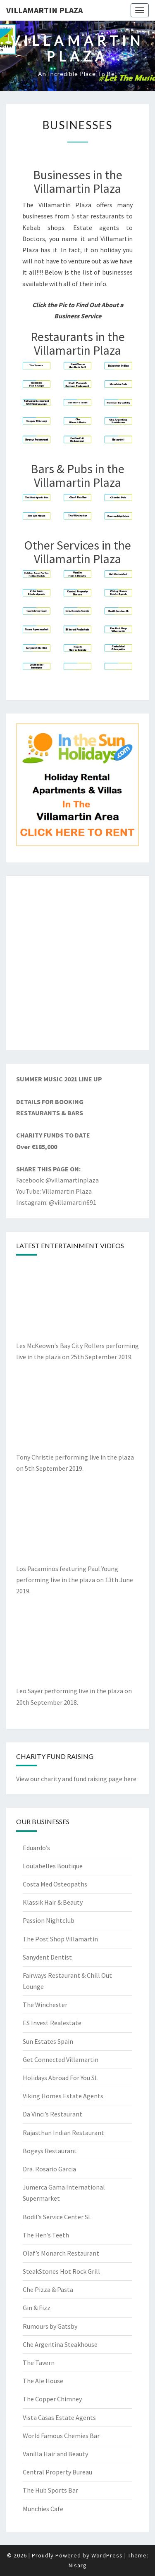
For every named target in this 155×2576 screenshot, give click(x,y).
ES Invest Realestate (52, 2023)
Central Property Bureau (57, 2472)
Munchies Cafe (43, 2509)
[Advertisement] (77, 963)
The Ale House (43, 2381)
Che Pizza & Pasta (48, 2289)
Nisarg (78, 2565)
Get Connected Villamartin (60, 2059)
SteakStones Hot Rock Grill (61, 2271)
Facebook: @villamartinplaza (57, 1180)
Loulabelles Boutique (53, 1866)
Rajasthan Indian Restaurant (63, 2132)
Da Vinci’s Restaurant (52, 2114)
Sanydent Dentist (47, 1957)
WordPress (107, 2555)
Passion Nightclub (48, 1920)
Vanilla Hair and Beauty (55, 2454)
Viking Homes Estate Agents (63, 2096)
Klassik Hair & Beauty (53, 1902)
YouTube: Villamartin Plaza (54, 1191)
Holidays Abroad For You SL (60, 2078)
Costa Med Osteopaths (55, 1884)
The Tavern (39, 2362)
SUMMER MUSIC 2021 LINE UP (59, 1079)
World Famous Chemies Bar (61, 2435)
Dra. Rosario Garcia (49, 2169)
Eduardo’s (36, 1848)
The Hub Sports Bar (50, 2490)
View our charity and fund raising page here (76, 1779)
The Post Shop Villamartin (60, 1939)
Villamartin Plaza (44, 10)
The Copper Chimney (52, 2399)
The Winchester (45, 2004)
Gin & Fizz (36, 2307)
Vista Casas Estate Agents (59, 2417)
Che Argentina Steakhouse (60, 2344)
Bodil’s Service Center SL (57, 2217)
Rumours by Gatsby (50, 2326)
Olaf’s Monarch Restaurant (61, 2253)
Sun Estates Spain (48, 2041)
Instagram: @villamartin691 (56, 1202)
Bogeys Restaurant (50, 2151)
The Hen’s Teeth (46, 2235)
